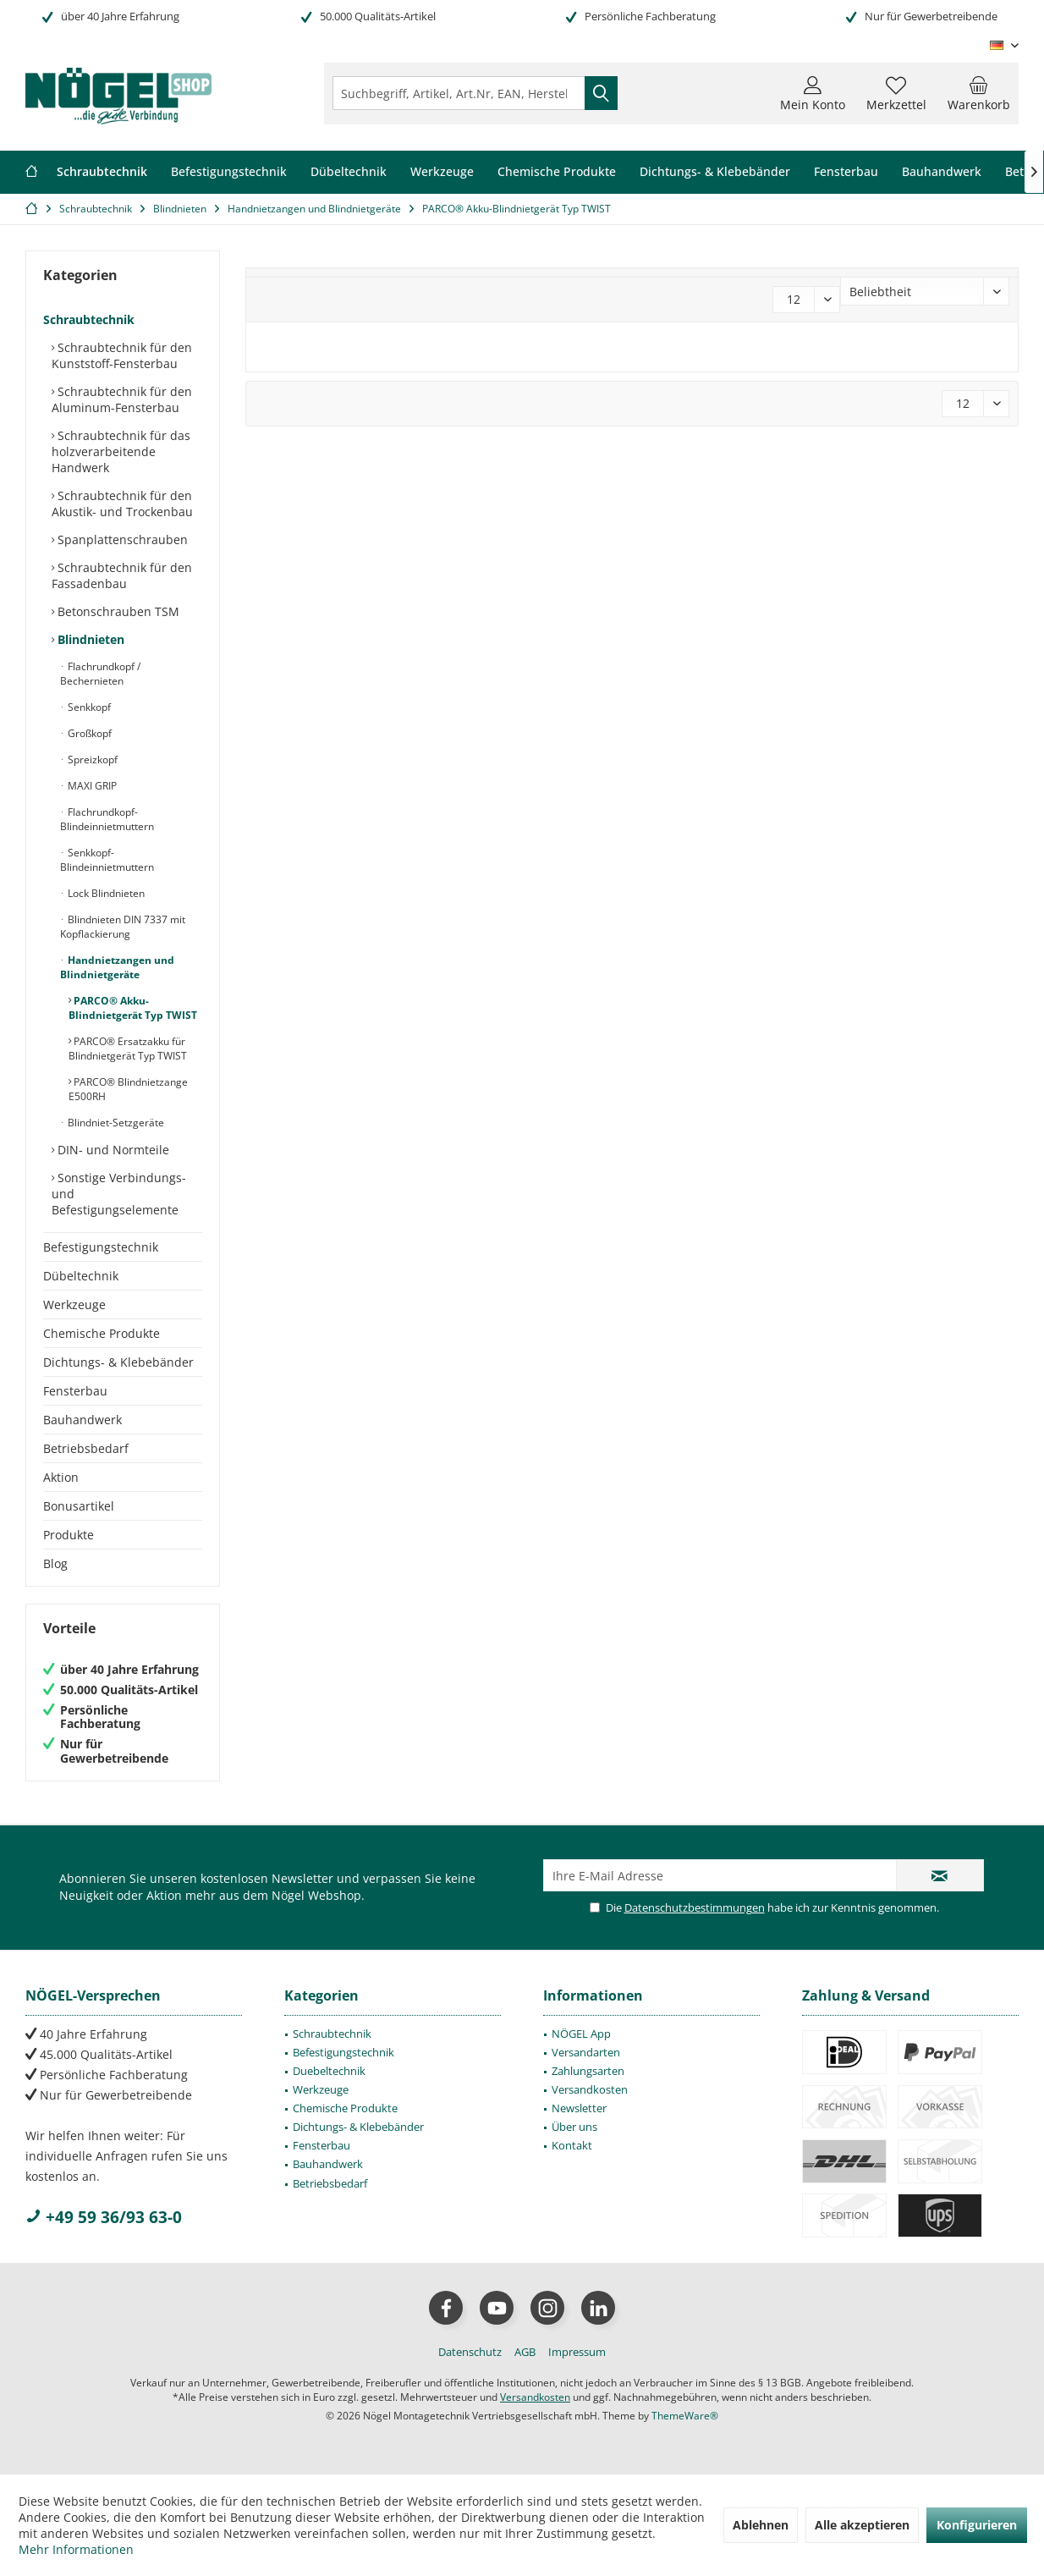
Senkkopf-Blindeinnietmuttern (107, 859)
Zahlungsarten (588, 2070)
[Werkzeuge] (442, 172)
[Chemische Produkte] (557, 172)
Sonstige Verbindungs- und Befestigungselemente (119, 1194)
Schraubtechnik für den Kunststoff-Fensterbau (122, 355)
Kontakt (572, 2145)
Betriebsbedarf (86, 1448)
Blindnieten (89, 639)
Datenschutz (470, 2352)
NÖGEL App (581, 2033)
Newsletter (579, 2108)
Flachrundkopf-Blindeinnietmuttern (107, 819)
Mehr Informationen (76, 2549)
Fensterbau (75, 1391)
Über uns (574, 2126)
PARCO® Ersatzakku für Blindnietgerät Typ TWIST (128, 1048)
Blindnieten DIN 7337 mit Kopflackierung (122, 926)
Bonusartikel (78, 1506)
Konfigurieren (977, 2525)
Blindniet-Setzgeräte (114, 1122)
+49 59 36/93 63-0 (103, 2217)
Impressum (577, 2352)
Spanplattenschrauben (121, 539)
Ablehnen (760, 2525)
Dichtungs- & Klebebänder (118, 1362)
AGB (525, 2352)
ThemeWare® (684, 2415)
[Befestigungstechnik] (229, 172)
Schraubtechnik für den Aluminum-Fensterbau (122, 399)
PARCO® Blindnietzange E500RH (128, 1089)
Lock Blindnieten (105, 893)
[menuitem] (979, 93)
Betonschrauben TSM (116, 611)
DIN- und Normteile (111, 1150)
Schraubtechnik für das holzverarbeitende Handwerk (121, 451)
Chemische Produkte (101, 1333)
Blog (55, 1563)
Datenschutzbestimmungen (694, 1907)
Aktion (61, 1477)
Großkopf (88, 733)
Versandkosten (590, 2089)
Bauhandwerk (82, 1420)
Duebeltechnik (329, 2070)
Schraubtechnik (89, 319)
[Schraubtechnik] (102, 172)
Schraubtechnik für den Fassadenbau (122, 575)
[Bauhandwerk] (941, 172)
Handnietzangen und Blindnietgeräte (117, 967)
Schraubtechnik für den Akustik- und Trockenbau (122, 503)
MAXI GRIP (91, 786)
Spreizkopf (91, 759)
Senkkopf (88, 707)
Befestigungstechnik (100, 1247)
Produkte (68, 1535)
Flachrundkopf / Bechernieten (100, 673)
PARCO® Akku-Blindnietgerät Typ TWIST (133, 1008)
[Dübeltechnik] (348, 172)
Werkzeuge (74, 1304)
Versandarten (586, 2052)
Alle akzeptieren (862, 2525)
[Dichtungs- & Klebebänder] (715, 172)
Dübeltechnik (80, 1276)
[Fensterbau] (846, 172)
